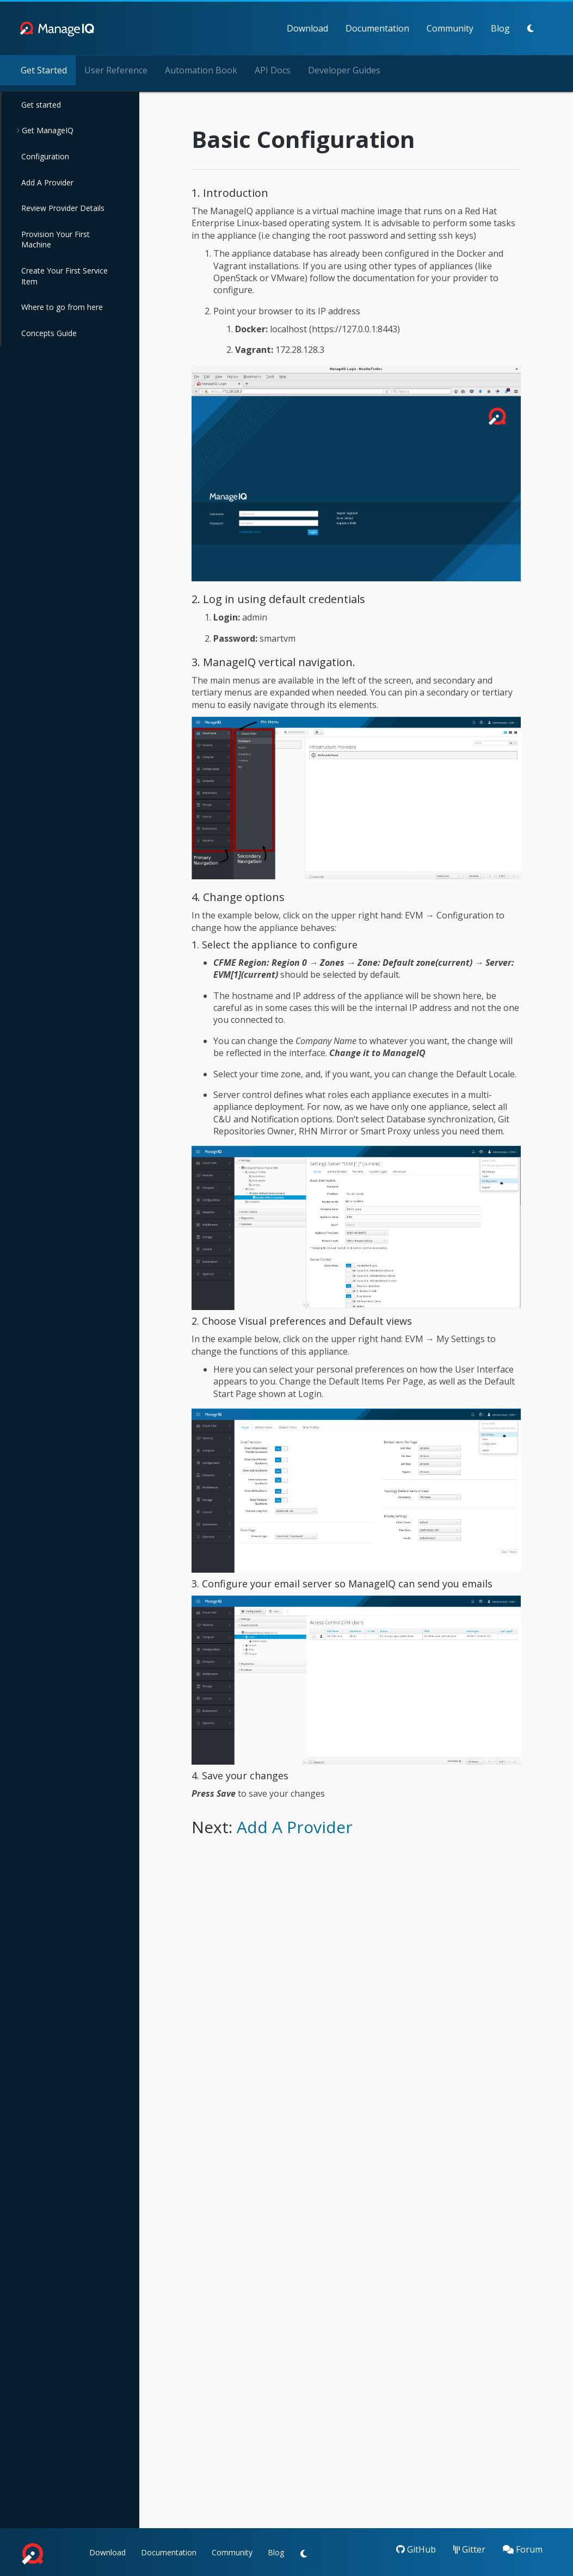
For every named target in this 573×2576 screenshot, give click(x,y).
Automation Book (201, 70)
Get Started (44, 70)
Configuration (45, 156)
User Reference (115, 70)
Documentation (330, 28)
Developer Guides (344, 70)
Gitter (469, 2549)
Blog (453, 28)
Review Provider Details (62, 208)
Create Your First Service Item (64, 276)
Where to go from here (62, 307)
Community (403, 28)
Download (260, 28)
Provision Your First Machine (55, 239)
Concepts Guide (49, 333)
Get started (41, 105)
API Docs (273, 70)
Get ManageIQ (46, 130)
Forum (523, 2549)
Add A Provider (47, 182)
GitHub (416, 2549)
